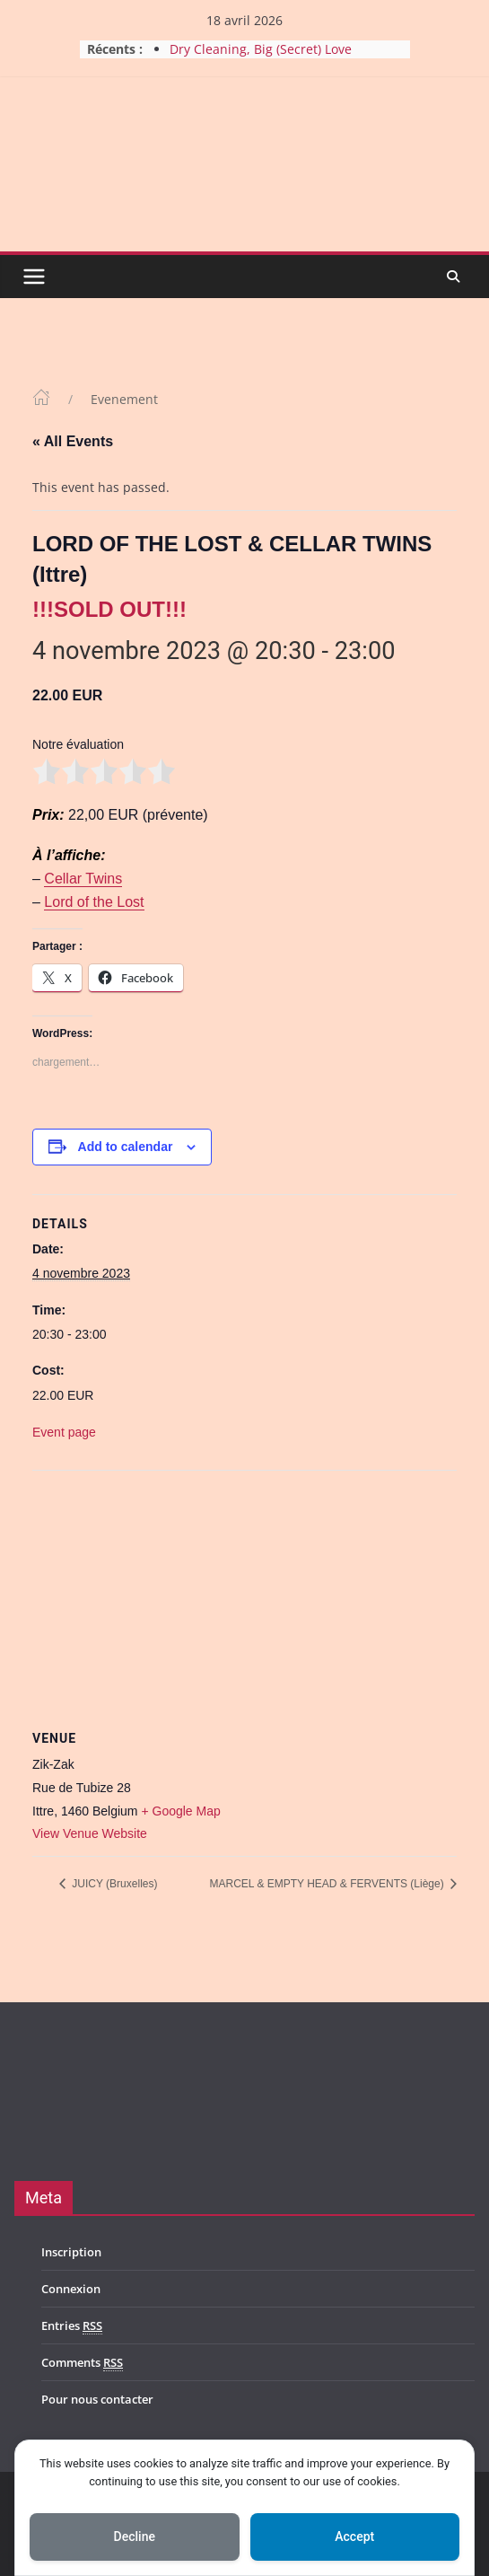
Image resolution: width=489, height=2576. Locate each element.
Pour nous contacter (97, 2399)
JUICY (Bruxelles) (113, 1883)
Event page (64, 1432)
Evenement (124, 399)
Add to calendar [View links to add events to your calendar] (125, 1146)
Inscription (71, 2252)
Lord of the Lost (94, 902)
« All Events (72, 441)
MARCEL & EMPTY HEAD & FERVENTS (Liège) (328, 1883)
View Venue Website (89, 1833)
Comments (82, 2362)
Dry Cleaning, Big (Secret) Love (261, 48)
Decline (134, 2536)
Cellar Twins (83, 878)
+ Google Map (180, 1811)
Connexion (70, 2289)
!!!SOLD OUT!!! (109, 609)
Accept (354, 2536)
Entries (71, 2325)
